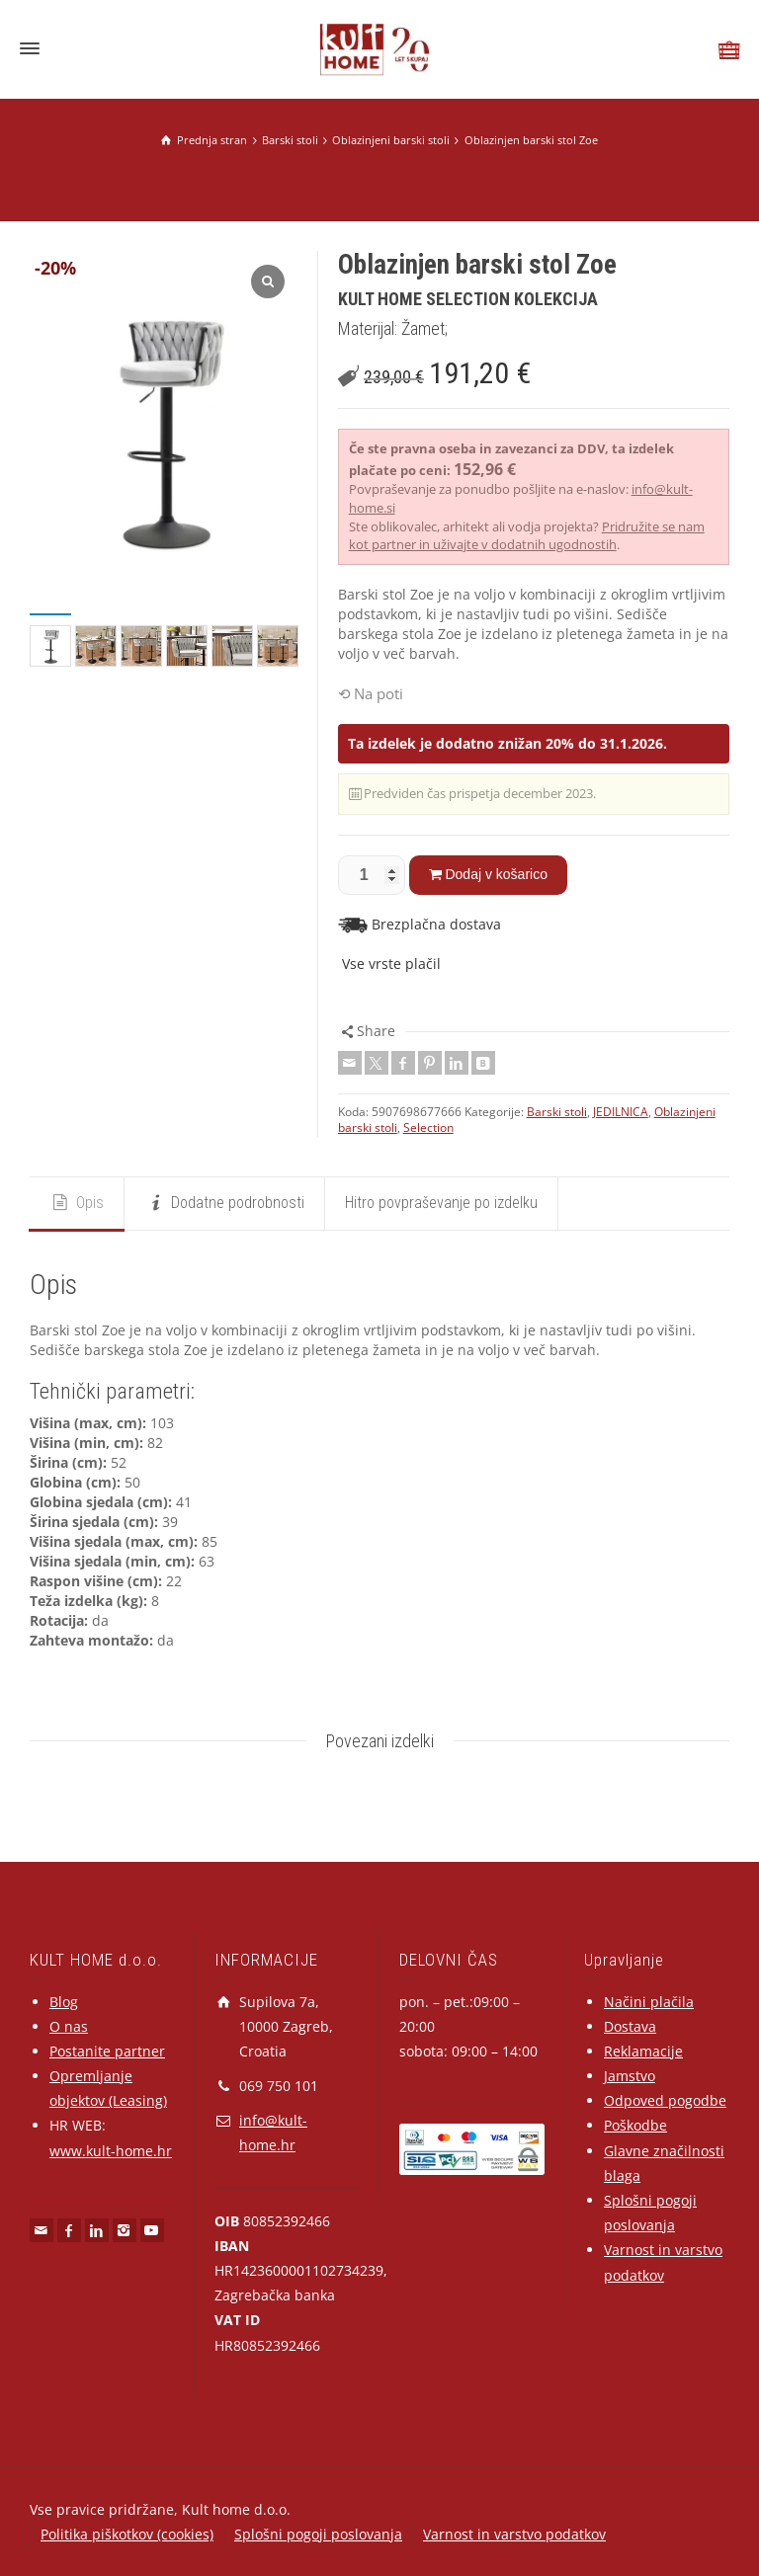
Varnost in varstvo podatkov (514, 2534)
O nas (68, 2026)
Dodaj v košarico (496, 874)
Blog (63, 2001)
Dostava (630, 2026)
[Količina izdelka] (371, 875)
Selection (428, 1127)
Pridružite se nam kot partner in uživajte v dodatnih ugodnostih (527, 536)
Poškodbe (635, 2125)
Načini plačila (649, 2001)
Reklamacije (643, 2051)
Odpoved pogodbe (665, 2100)
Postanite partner (107, 2051)
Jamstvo (629, 2075)
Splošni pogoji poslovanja (318, 2534)
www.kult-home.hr (110, 2150)
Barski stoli (557, 1111)
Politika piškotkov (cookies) (127, 2534)
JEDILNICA (620, 1111)
